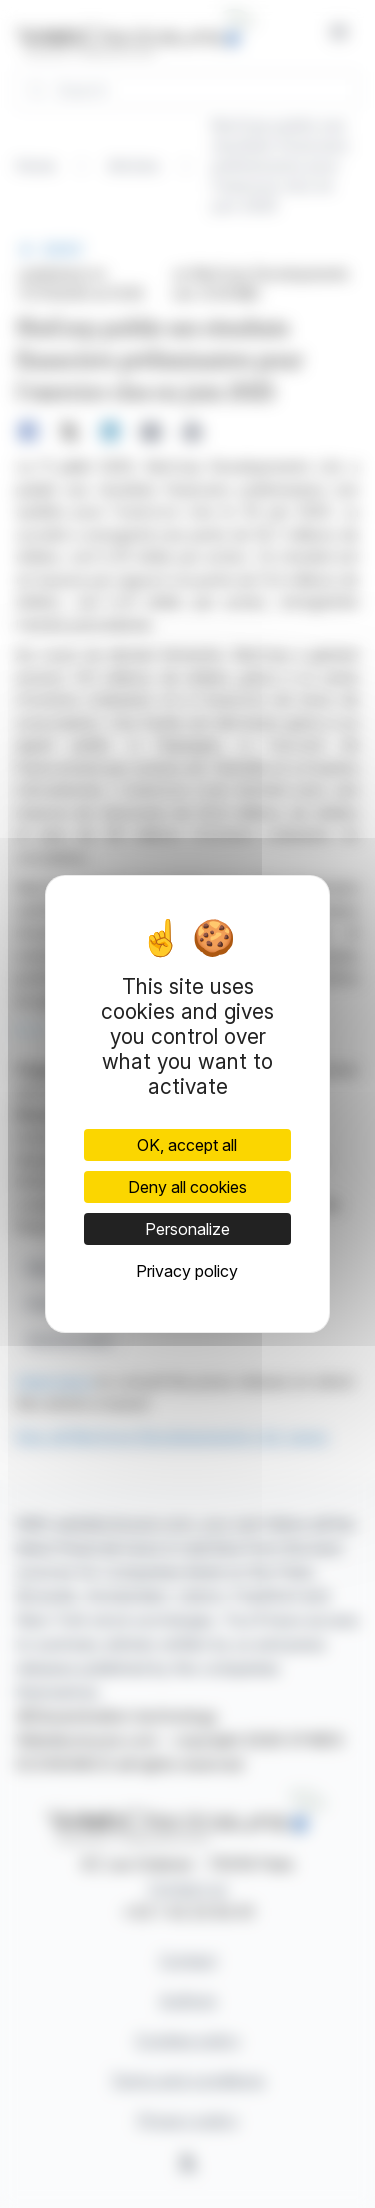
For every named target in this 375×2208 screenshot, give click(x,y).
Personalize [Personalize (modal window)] (187, 1229)
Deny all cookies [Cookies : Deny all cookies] (187, 1187)
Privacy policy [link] (187, 1271)
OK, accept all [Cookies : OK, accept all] (187, 1145)
